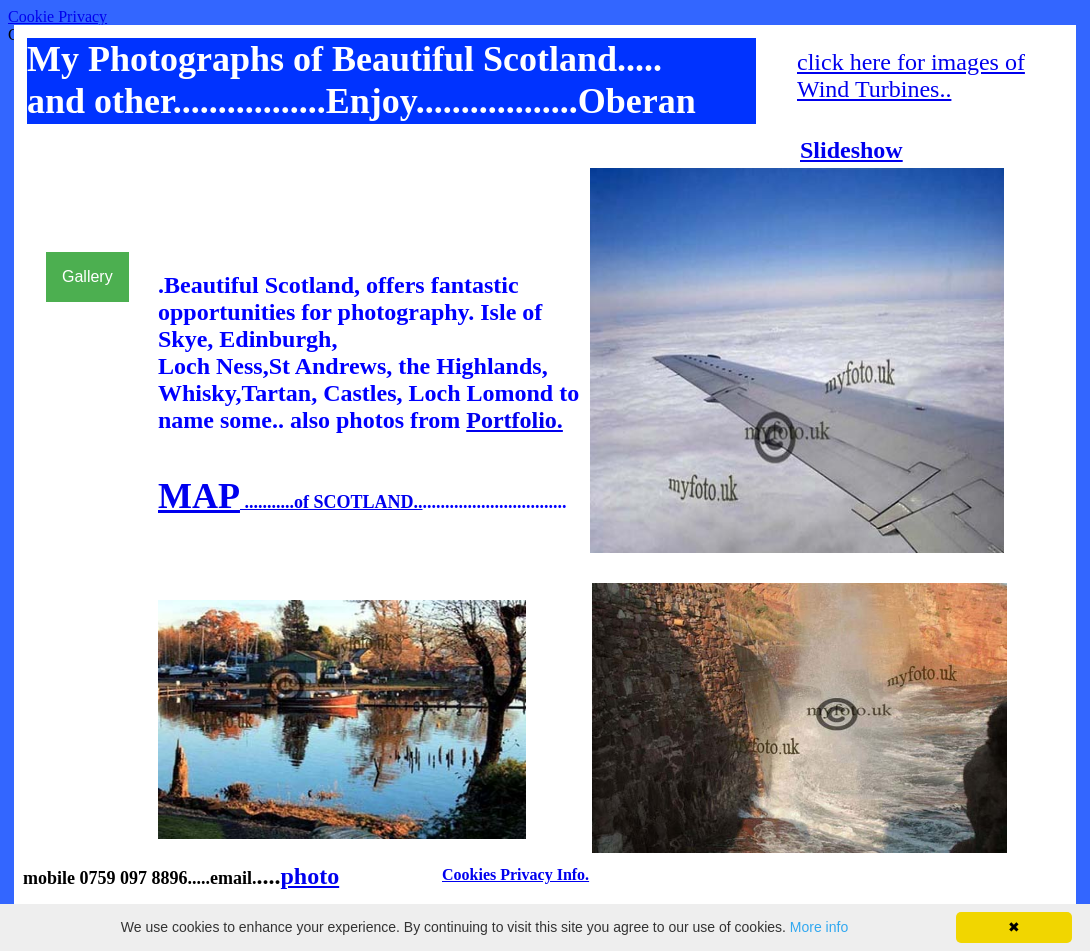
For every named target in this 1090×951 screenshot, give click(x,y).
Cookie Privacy (57, 16)
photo (309, 876)
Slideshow (851, 150)
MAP (199, 496)
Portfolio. (514, 420)
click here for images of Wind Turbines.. (911, 75)
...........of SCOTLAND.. (331, 502)
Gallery (87, 276)
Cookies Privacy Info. (515, 874)
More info (819, 927)
